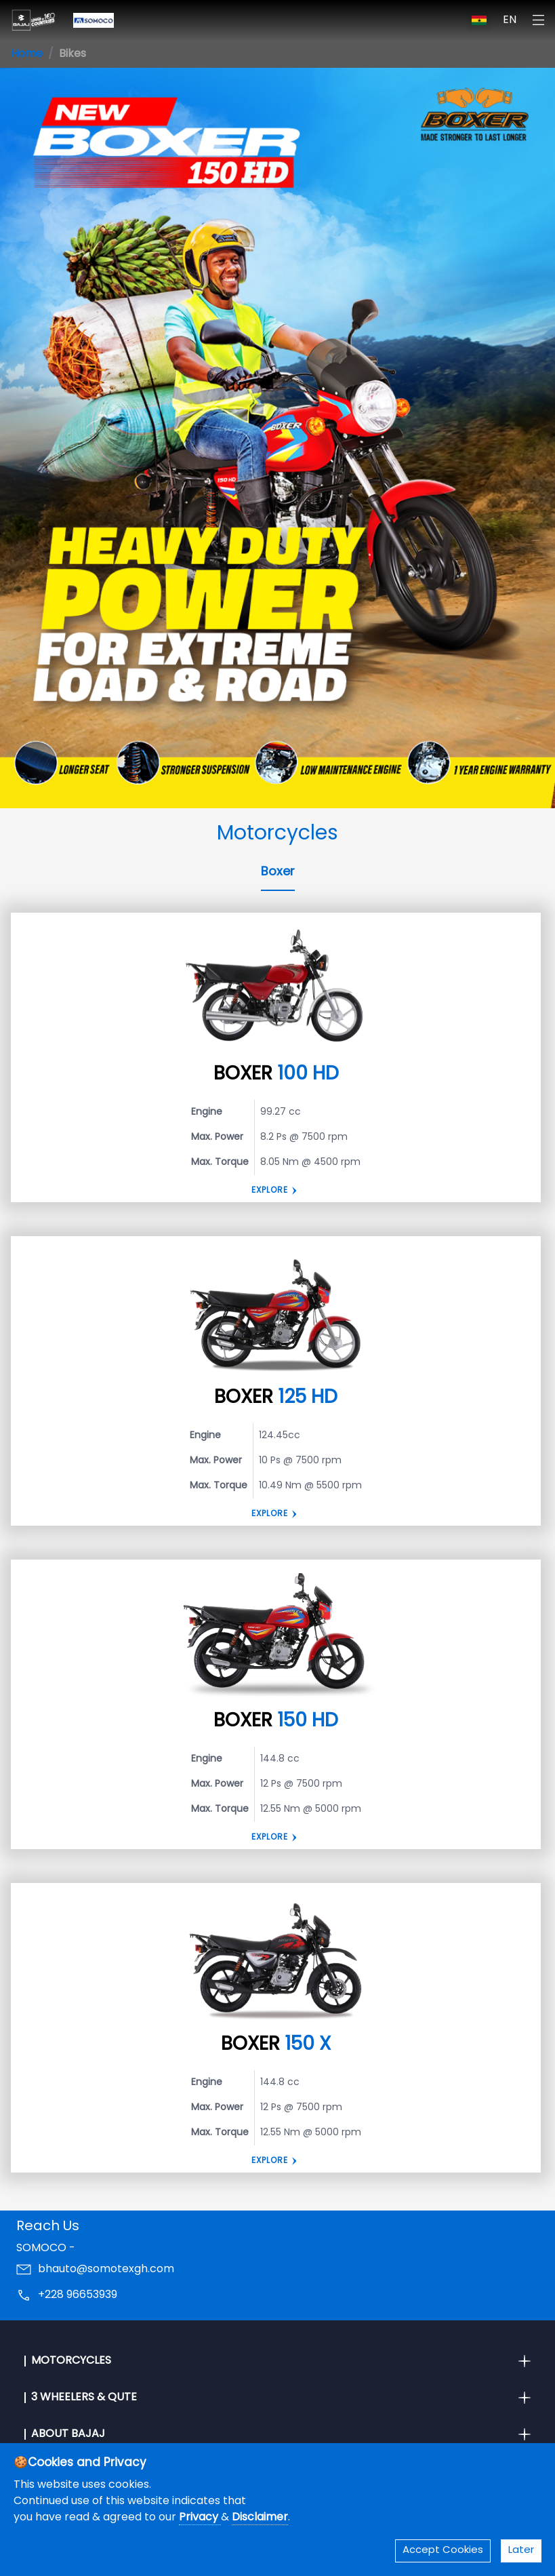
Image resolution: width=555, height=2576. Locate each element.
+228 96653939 (77, 2295)
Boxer (278, 872)
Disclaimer (260, 2517)
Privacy (200, 2517)
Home (27, 54)
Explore (269, 1191)
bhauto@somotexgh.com (106, 2269)
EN (509, 20)
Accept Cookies (443, 2550)
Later (521, 2550)
